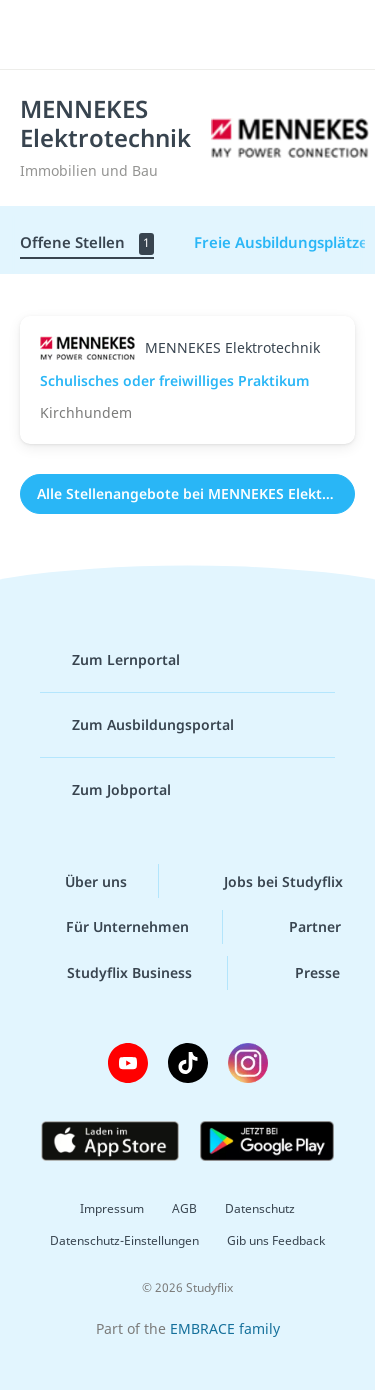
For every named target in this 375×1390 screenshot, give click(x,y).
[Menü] (42, 35)
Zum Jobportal (105, 790)
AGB (184, 1208)
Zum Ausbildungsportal (137, 725)
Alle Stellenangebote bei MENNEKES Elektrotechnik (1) (196, 493)
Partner (299, 927)
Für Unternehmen (111, 927)
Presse (301, 973)
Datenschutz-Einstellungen (124, 1240)
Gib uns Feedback (276, 1240)
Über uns (80, 881)
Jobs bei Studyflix (267, 881)
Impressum (112, 1208)
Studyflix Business (113, 973)
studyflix (205, 35)
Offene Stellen (87, 243)
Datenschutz (260, 1208)
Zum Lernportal (110, 660)
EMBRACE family (225, 1328)
